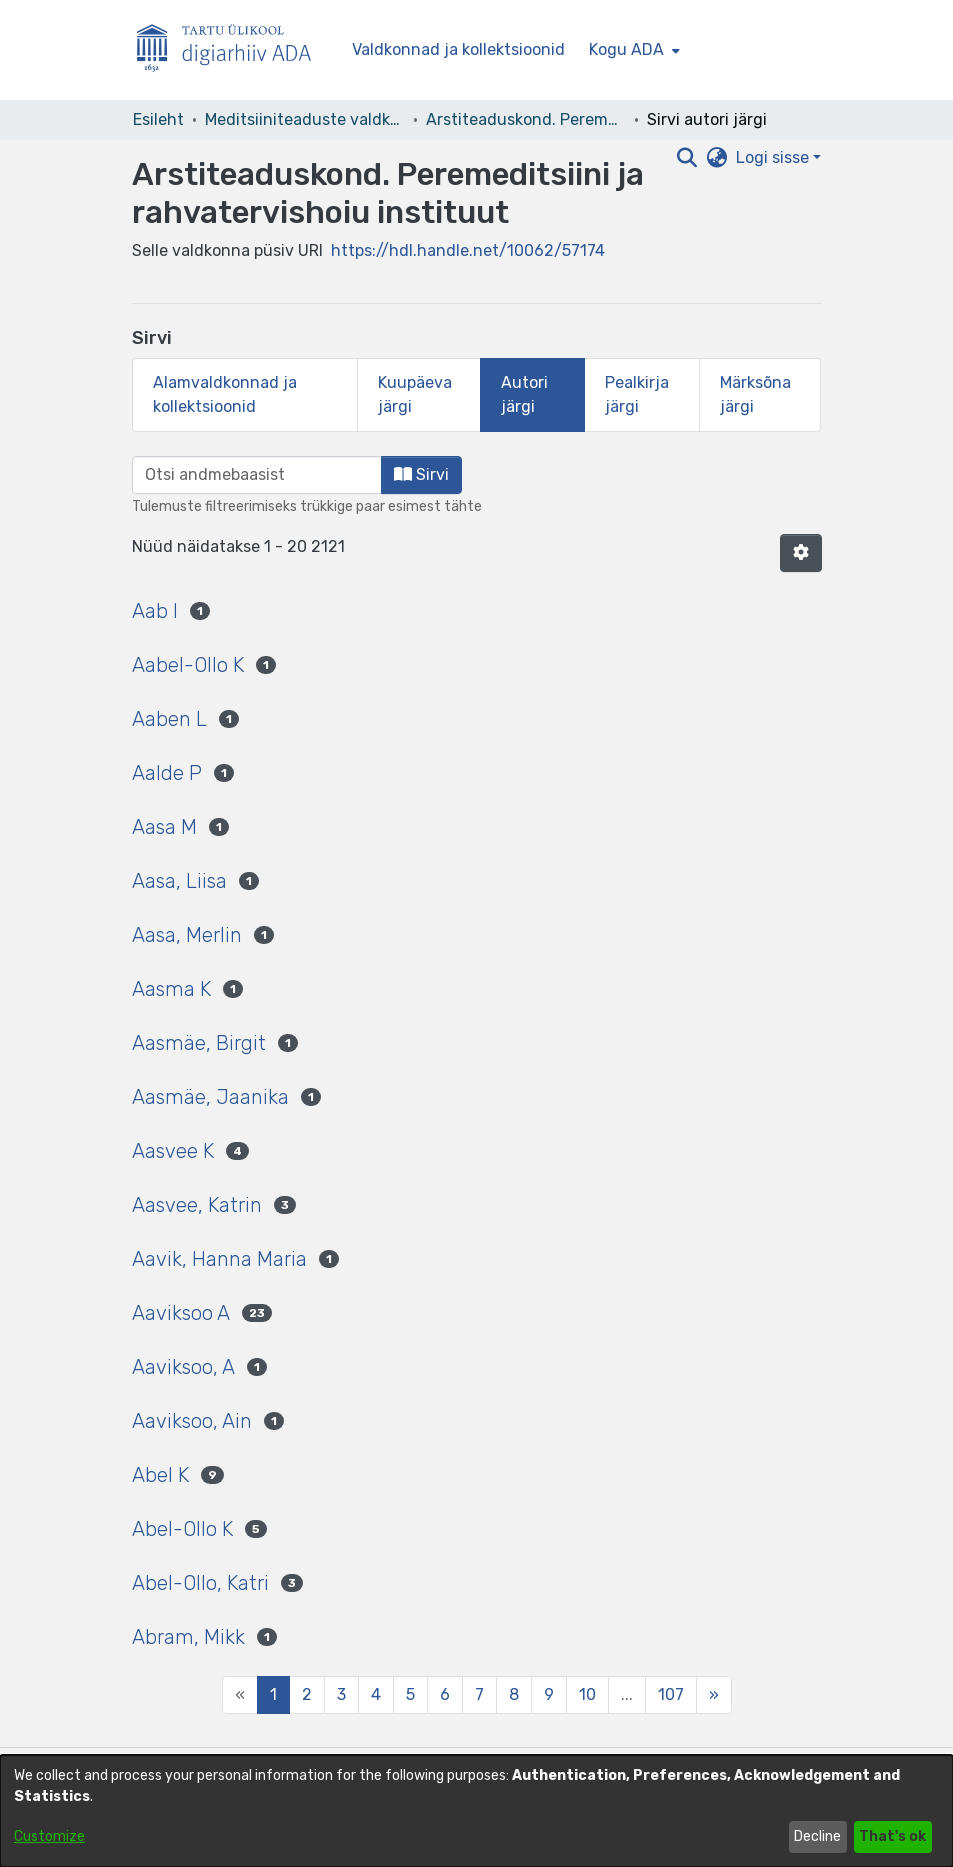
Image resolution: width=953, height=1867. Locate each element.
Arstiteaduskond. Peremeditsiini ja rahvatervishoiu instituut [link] (526, 119)
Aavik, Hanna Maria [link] (219, 1259)
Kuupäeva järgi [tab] (415, 394)
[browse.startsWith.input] (257, 475)
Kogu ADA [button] (626, 49)
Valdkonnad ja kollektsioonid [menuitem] (458, 49)
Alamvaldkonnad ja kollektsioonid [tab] (225, 394)
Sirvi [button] (421, 474)
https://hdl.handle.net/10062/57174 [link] (468, 250)
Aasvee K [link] (173, 1151)
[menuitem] (632, 50)
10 (587, 1694)
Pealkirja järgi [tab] (637, 394)
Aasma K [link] (171, 989)
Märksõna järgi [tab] (755, 394)
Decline (817, 1836)
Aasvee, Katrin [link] (197, 1205)
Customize (49, 1836)
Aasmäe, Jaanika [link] (210, 1097)
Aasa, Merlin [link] (187, 935)
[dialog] (476, 1811)
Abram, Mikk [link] (188, 1637)
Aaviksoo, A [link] (183, 1367)
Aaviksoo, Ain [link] (192, 1421)
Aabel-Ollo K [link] (188, 665)
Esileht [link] (158, 119)
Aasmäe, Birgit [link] (199, 1043)
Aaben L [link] (169, 719)
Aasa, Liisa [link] (179, 881)
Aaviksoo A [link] (181, 1313)
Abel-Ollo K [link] (182, 1529)
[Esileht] (232, 50)
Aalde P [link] (167, 773)
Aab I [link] (155, 611)
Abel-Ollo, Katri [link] (200, 1583)
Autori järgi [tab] (524, 394)
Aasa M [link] (164, 827)
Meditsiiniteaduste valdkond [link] (305, 119)
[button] (801, 553)
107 (671, 1694)
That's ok (892, 1836)
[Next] (714, 1695)
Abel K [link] (160, 1475)
